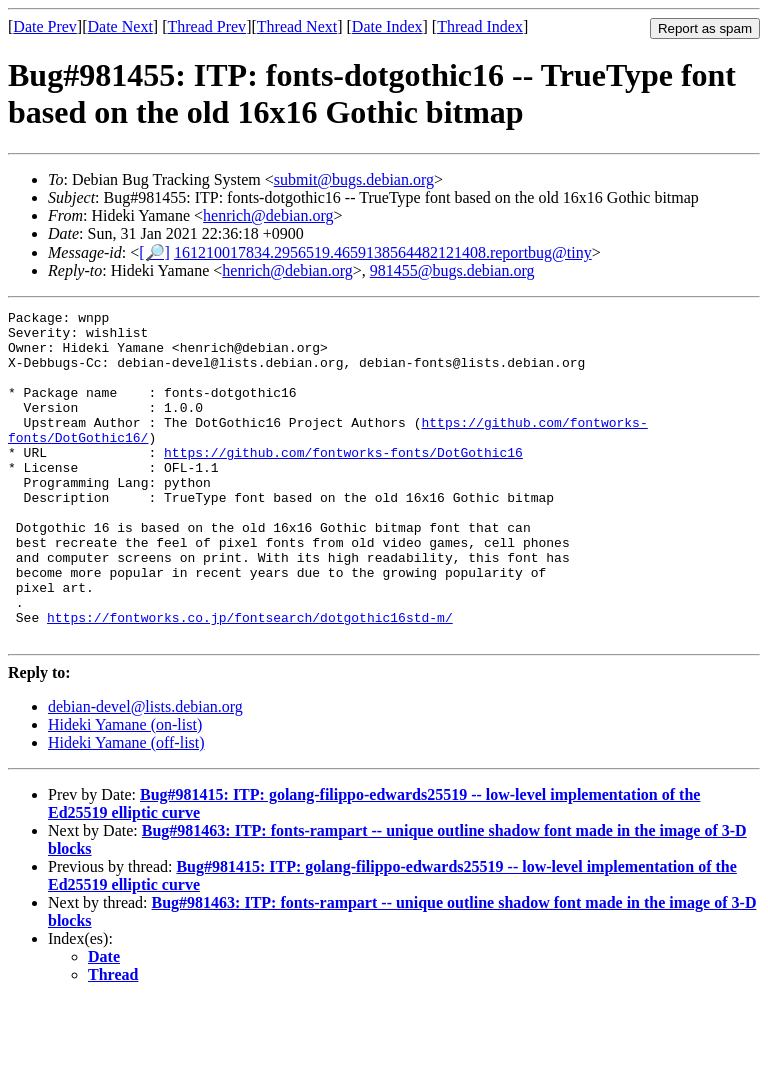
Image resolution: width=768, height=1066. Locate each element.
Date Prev (45, 26)
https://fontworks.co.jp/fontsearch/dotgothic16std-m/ (250, 680)
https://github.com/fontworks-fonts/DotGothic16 (343, 482)
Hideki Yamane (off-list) (126, 808)
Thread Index (480, 26)
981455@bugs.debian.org (452, 270)
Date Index (387, 26)
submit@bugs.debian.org (354, 179)
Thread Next (297, 26)
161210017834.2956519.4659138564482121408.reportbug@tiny (383, 252)
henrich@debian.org (268, 215)
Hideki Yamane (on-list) (125, 790)
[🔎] (154, 252)
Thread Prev (206, 26)
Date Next (120, 26)
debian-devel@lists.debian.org (145, 772)
